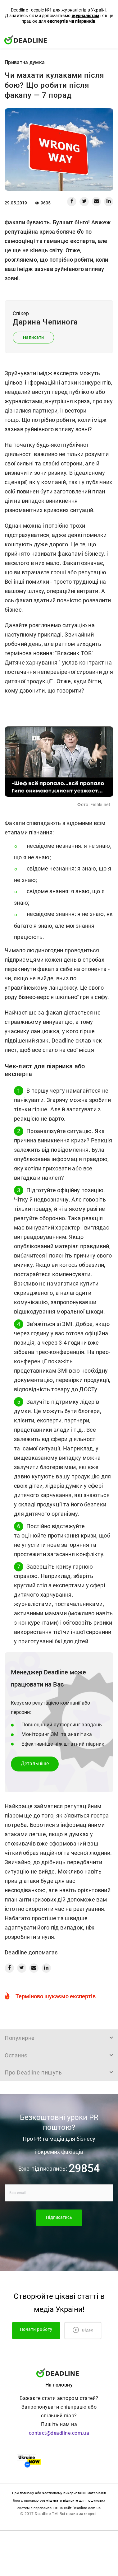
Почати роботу (36, 2329)
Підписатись (59, 2217)
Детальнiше (35, 1763)
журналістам (85, 15)
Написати (33, 337)
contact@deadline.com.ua (59, 2433)
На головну (59, 2385)
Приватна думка (25, 62)
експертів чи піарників (71, 21)
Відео (83, 2330)
